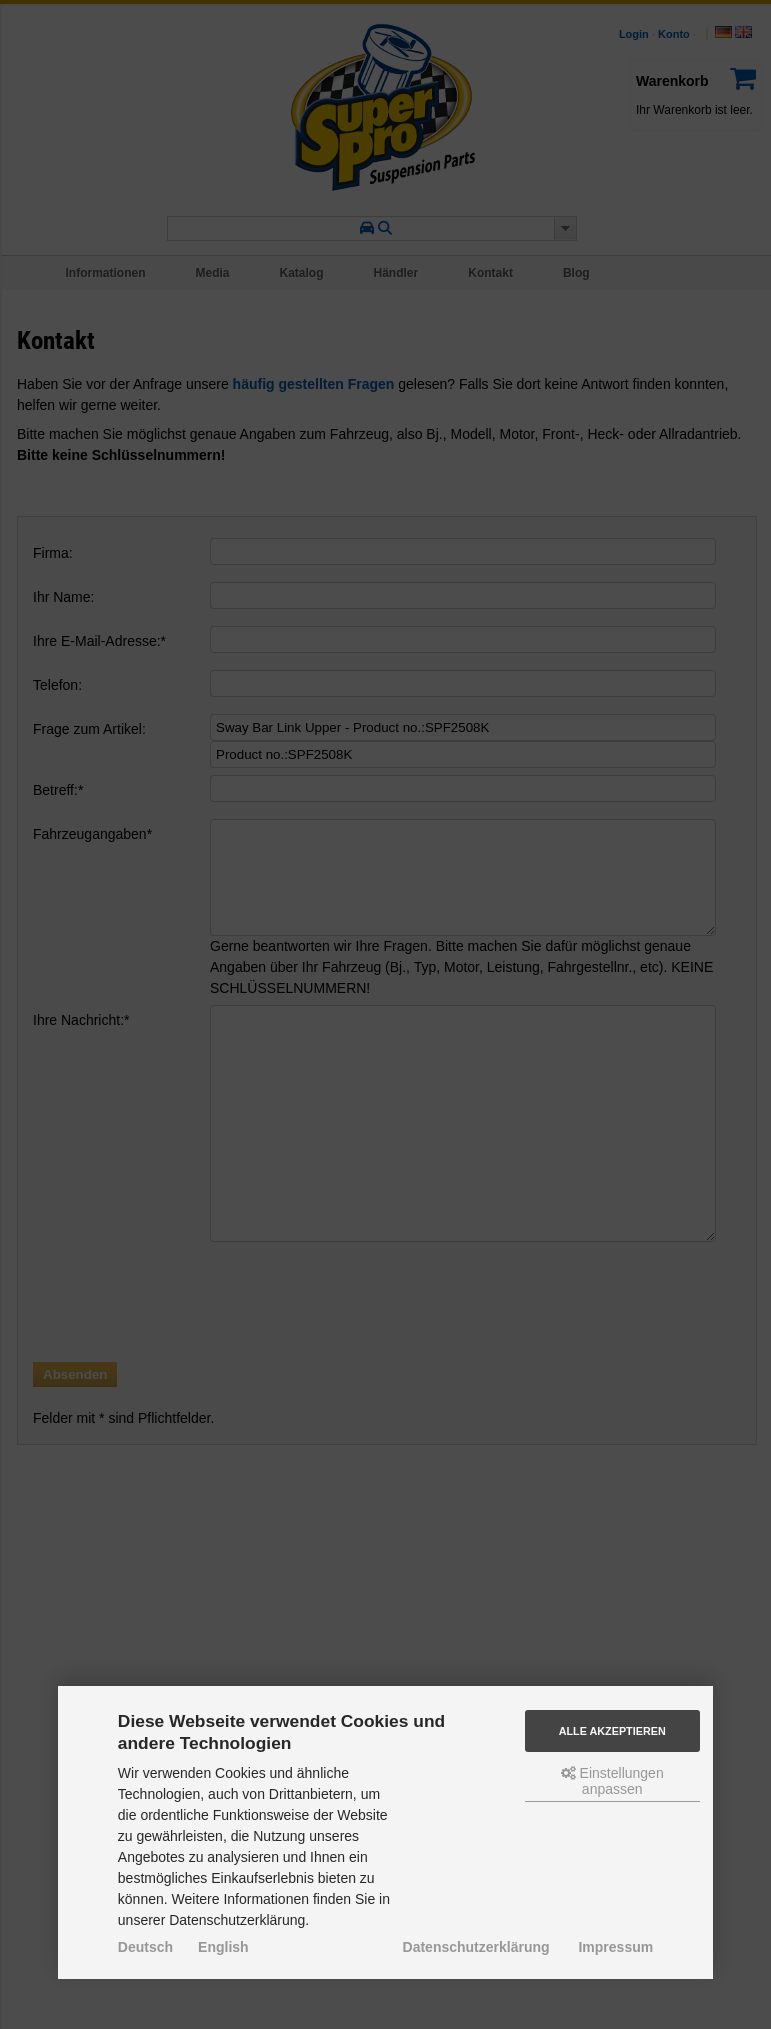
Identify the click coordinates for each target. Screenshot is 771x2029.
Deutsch (145, 1947)
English (223, 1947)
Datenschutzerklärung (476, 1947)
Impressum (615, 1947)
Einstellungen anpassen (612, 1781)
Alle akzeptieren (612, 1731)
